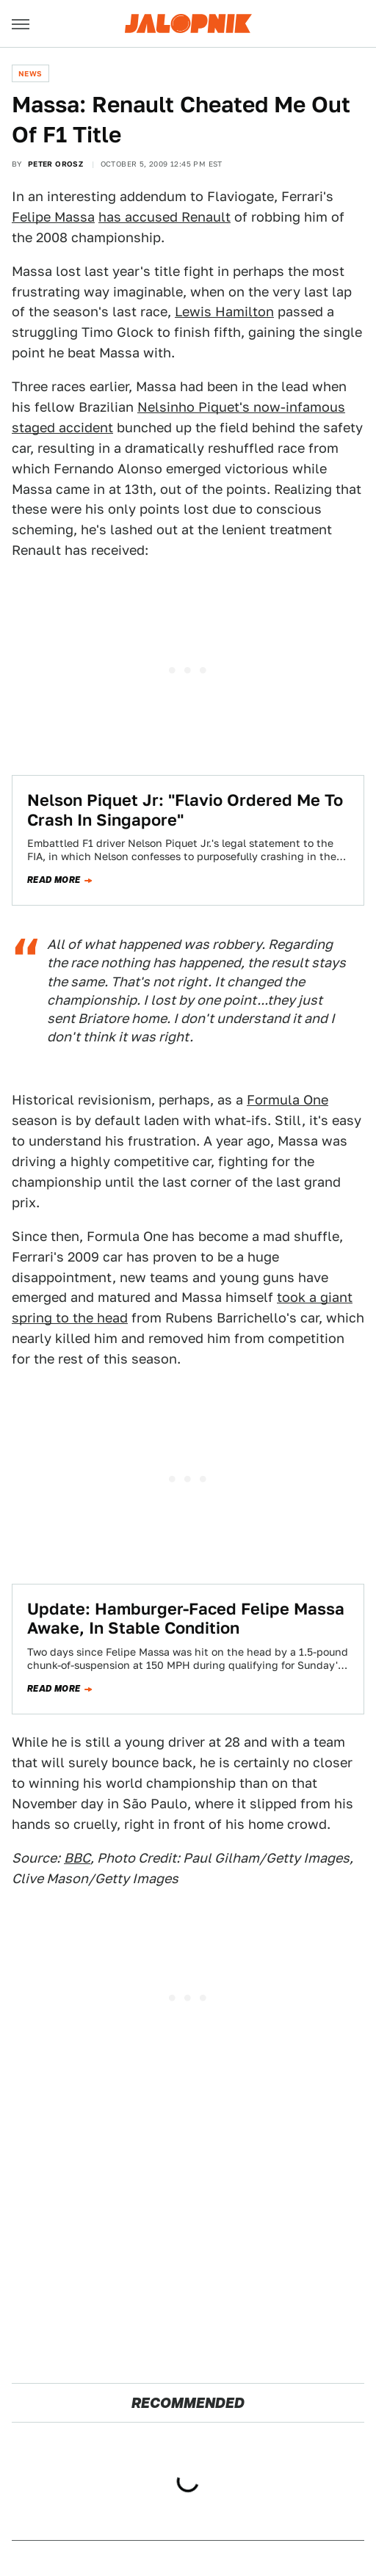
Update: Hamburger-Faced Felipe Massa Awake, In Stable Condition (185, 1618)
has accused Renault (164, 217)
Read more (54, 880)
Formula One (287, 1099)
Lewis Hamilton (224, 311)
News (30, 73)
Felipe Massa (53, 217)
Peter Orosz (55, 163)
